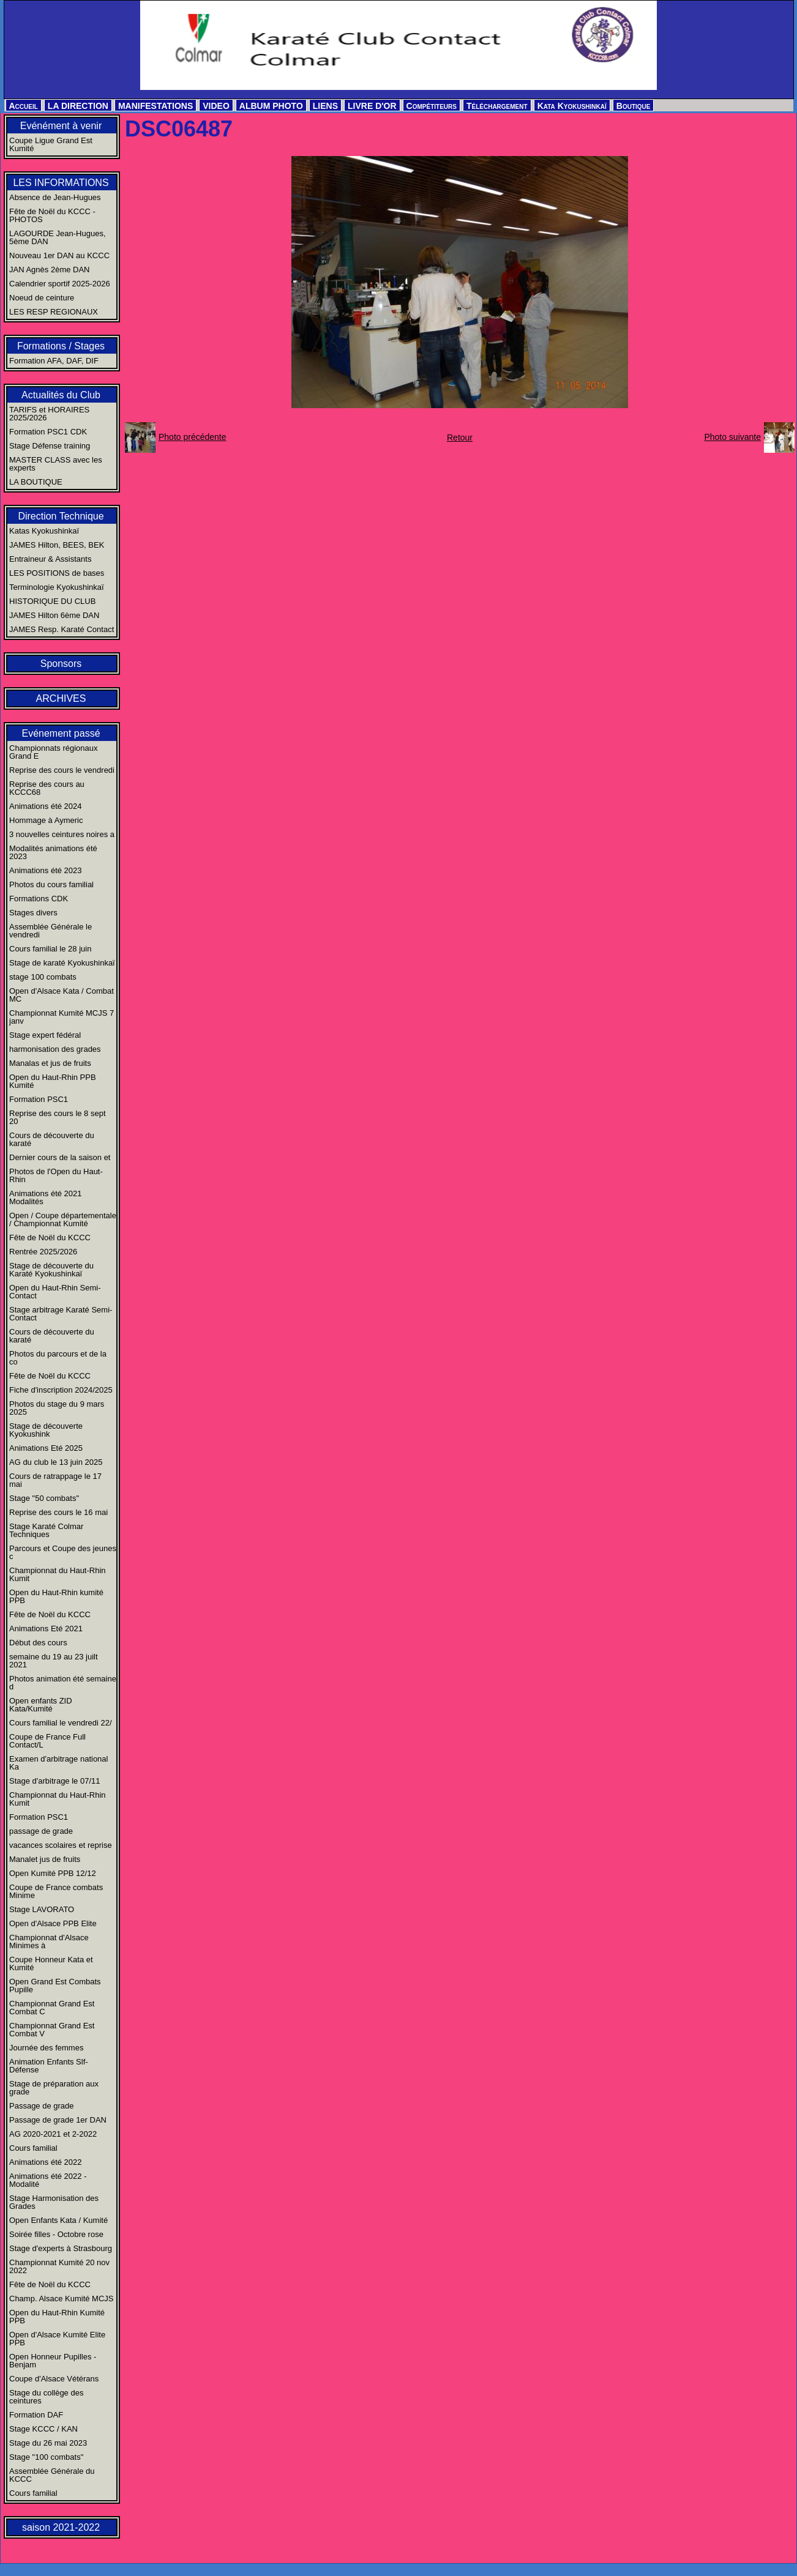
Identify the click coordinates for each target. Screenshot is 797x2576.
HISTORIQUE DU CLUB (52, 601)
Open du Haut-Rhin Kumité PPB (57, 2316)
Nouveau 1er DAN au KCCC (59, 255)
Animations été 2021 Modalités (45, 1197)
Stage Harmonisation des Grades (54, 2202)
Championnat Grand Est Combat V (51, 2029)
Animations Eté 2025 (46, 1448)
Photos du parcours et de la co (58, 1357)
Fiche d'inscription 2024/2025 (61, 1389)
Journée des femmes (46, 2047)
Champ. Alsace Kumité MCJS (61, 2298)
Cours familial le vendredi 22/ (60, 1722)
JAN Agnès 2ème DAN (49, 269)
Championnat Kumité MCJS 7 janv (61, 1017)
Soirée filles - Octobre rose (56, 2234)
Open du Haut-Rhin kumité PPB (56, 1596)
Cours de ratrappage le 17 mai (55, 1480)
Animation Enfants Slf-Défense (48, 2065)
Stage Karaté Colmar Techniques (46, 1530)
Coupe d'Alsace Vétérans (54, 2378)
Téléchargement (497, 106)
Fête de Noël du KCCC (50, 1237)
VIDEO (216, 106)
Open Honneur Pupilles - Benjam (52, 2360)
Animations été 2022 (45, 2162)
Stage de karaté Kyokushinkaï (62, 962)
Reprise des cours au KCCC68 (46, 788)
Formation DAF (36, 2414)
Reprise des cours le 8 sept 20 (57, 1117)
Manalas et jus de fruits (50, 1063)
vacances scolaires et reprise (60, 1845)
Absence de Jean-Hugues (55, 197)
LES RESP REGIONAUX (53, 311)
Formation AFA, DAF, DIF (54, 360)
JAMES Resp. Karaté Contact (61, 629)
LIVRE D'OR (372, 106)
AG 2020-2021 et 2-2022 (53, 2134)
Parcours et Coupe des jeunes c (62, 1552)
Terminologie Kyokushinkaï (56, 587)
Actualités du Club (60, 395)
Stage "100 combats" (46, 2457)
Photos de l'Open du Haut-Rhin (56, 1175)
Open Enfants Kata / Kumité (58, 2220)
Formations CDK (38, 898)
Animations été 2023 (45, 870)
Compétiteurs (431, 106)
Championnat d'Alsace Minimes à (49, 1941)
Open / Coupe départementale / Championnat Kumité (62, 1219)
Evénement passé (60, 733)
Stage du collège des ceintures (46, 2396)
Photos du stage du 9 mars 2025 (56, 1407)
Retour (460, 437)
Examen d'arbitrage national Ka (58, 1762)
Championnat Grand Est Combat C (51, 2007)
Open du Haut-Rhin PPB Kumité (52, 1081)
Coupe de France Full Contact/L (47, 1740)
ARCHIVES (61, 698)
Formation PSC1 (38, 1099)
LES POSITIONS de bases (56, 573)
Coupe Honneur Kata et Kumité (51, 1963)
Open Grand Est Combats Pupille (55, 1985)
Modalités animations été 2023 (53, 852)
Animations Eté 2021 (46, 1628)
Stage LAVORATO (41, 1909)
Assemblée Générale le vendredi (50, 930)
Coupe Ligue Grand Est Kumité (50, 144)
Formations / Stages (61, 346)
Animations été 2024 (45, 806)
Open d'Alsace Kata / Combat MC (61, 994)
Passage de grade (41, 2105)
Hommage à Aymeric (46, 820)
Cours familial (33, 2148)
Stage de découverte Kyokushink (46, 1430)
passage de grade (41, 1831)
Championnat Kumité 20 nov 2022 (59, 2266)
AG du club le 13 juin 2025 (56, 1462)
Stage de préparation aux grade (54, 2087)
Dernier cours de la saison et (59, 1157)
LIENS (325, 106)
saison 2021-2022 (61, 2527)
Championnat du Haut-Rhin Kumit (57, 1574)
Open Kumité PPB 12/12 (52, 1873)
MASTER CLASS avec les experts (55, 463)
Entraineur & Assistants (50, 559)
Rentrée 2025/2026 (43, 1251)
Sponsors (61, 663)
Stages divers (33, 912)
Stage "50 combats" (44, 1498)
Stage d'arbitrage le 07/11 (54, 1780)
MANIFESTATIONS (155, 106)
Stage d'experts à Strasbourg (60, 2248)
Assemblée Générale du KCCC (51, 2475)
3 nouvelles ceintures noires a (61, 834)
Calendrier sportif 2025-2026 (59, 283)
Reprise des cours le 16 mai (58, 1512)
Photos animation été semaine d (62, 1682)
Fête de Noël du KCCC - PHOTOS (52, 215)
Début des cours (38, 1642)
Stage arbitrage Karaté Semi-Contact (60, 1313)
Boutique (633, 106)
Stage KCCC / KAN (43, 2428)
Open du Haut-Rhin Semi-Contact (55, 1291)
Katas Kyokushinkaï (44, 530)
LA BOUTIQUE (35, 481)
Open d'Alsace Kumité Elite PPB (57, 2338)
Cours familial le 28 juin (50, 948)
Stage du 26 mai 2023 (48, 2443)
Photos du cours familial (51, 884)
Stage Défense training (49, 445)
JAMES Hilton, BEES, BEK (56, 544)
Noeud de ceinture (41, 297)
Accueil (23, 106)
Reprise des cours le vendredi (61, 770)
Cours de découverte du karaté (51, 1139)
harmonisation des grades (55, 1049)
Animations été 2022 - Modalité (47, 2180)
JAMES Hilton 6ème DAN (54, 615)
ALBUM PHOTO (271, 106)
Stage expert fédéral (45, 1035)
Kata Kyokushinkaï (572, 106)
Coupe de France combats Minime (56, 1891)
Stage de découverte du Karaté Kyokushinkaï (51, 1269)
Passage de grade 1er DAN (58, 2119)
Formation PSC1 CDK (48, 431)
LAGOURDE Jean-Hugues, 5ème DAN (57, 237)
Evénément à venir (61, 126)
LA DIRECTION (78, 106)
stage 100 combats (43, 976)
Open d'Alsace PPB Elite (53, 1923)
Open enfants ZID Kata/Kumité (40, 1704)
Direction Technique (60, 516)
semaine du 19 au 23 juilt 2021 (53, 1660)
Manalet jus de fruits (44, 1859)
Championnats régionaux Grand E (53, 752)
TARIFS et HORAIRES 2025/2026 (49, 413)
